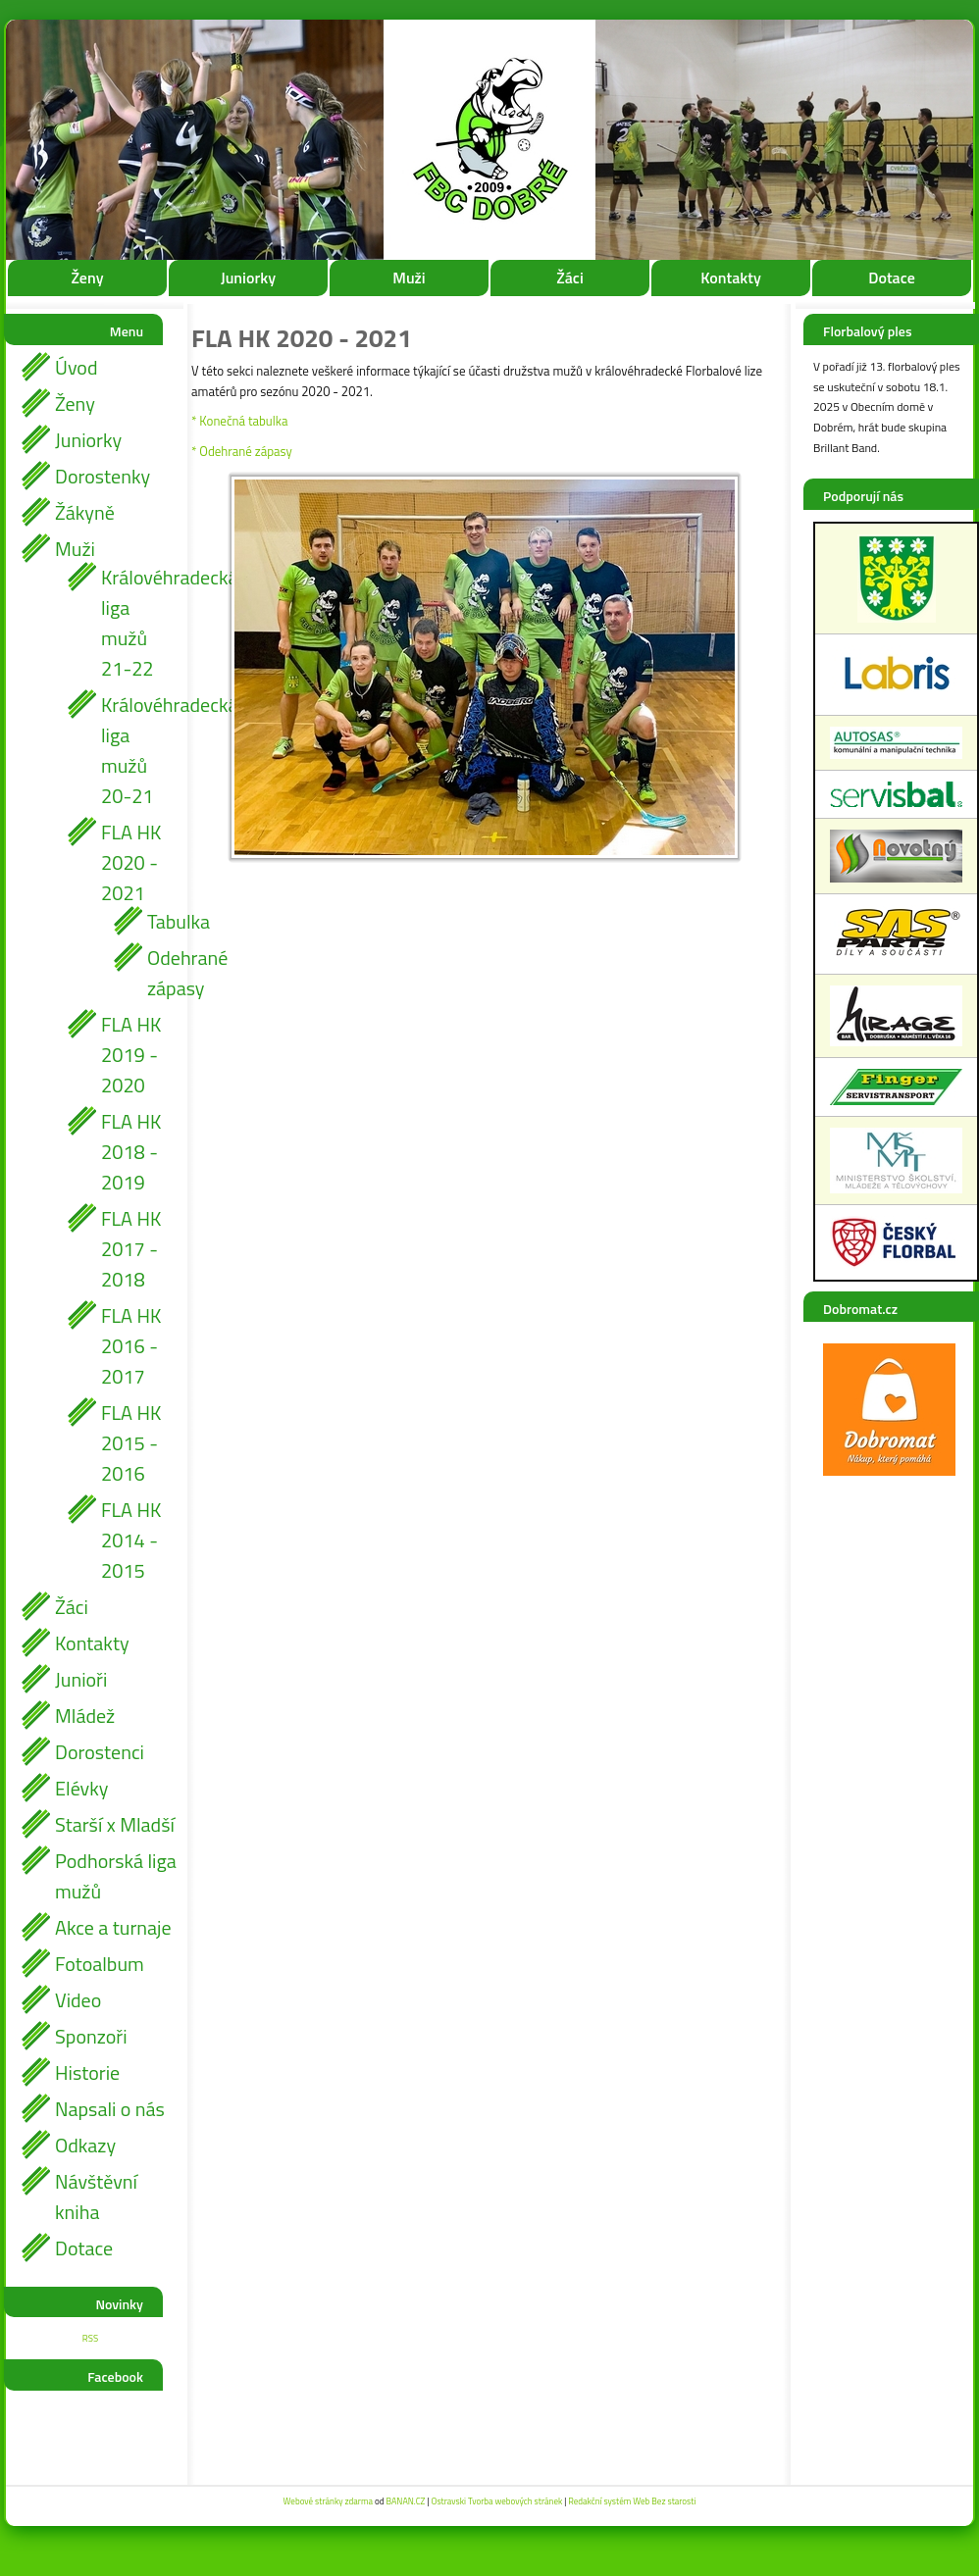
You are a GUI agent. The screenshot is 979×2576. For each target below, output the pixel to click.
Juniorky (248, 277)
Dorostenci (99, 1752)
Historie (87, 2072)
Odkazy (85, 2145)
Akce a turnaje (113, 1927)
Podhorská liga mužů (116, 1875)
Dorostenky (102, 476)
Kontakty (730, 277)
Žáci (570, 277)
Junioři (81, 1679)
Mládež (85, 1715)
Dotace (891, 277)
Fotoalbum (99, 1963)
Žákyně (85, 512)
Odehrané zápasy (162, 972)
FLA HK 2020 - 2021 (131, 862)
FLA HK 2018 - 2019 (131, 1151)
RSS (90, 2338)
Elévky (81, 1788)
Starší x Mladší (115, 1824)
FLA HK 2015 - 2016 (131, 1443)
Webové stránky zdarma (328, 2501)
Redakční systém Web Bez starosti (632, 2501)
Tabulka (162, 921)
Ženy (87, 277)
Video (78, 2000)
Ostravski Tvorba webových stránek (496, 2501)
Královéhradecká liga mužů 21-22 (139, 622)
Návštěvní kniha (96, 2196)
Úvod (76, 367)
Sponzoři (91, 2036)
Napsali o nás (110, 2109)
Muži (408, 277)
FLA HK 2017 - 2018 (131, 1248)
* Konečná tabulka (239, 420)
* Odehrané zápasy (241, 451)
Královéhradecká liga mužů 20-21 (139, 750)
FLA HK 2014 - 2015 (131, 1540)
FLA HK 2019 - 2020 (131, 1054)
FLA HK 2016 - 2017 (131, 1345)
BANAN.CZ (405, 2501)
